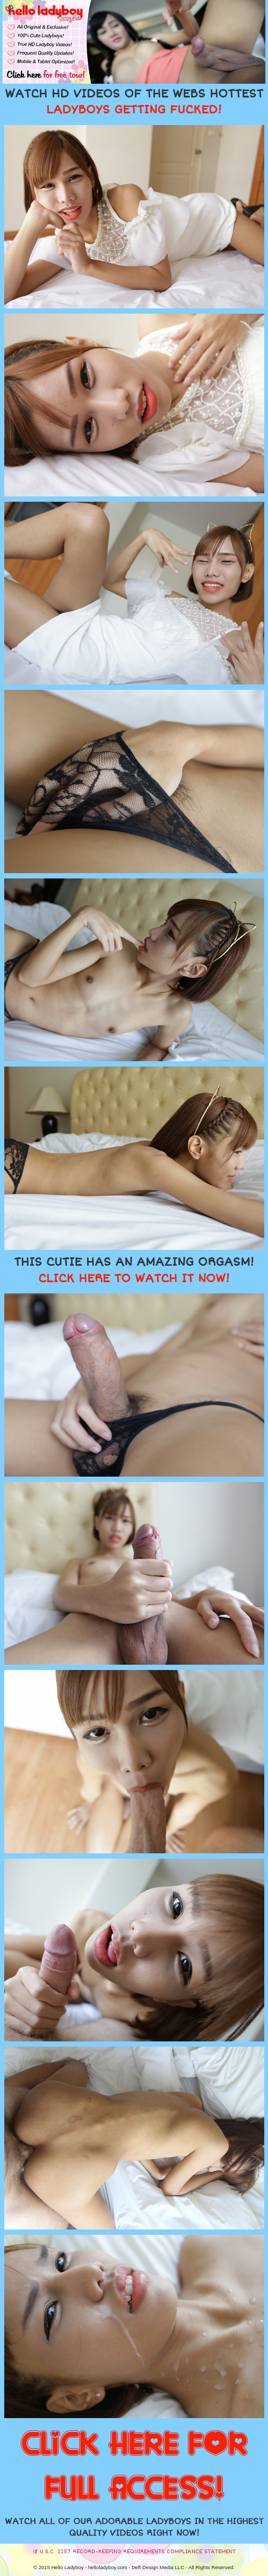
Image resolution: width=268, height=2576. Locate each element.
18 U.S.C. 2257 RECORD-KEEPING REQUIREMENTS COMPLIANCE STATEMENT (134, 2551)
